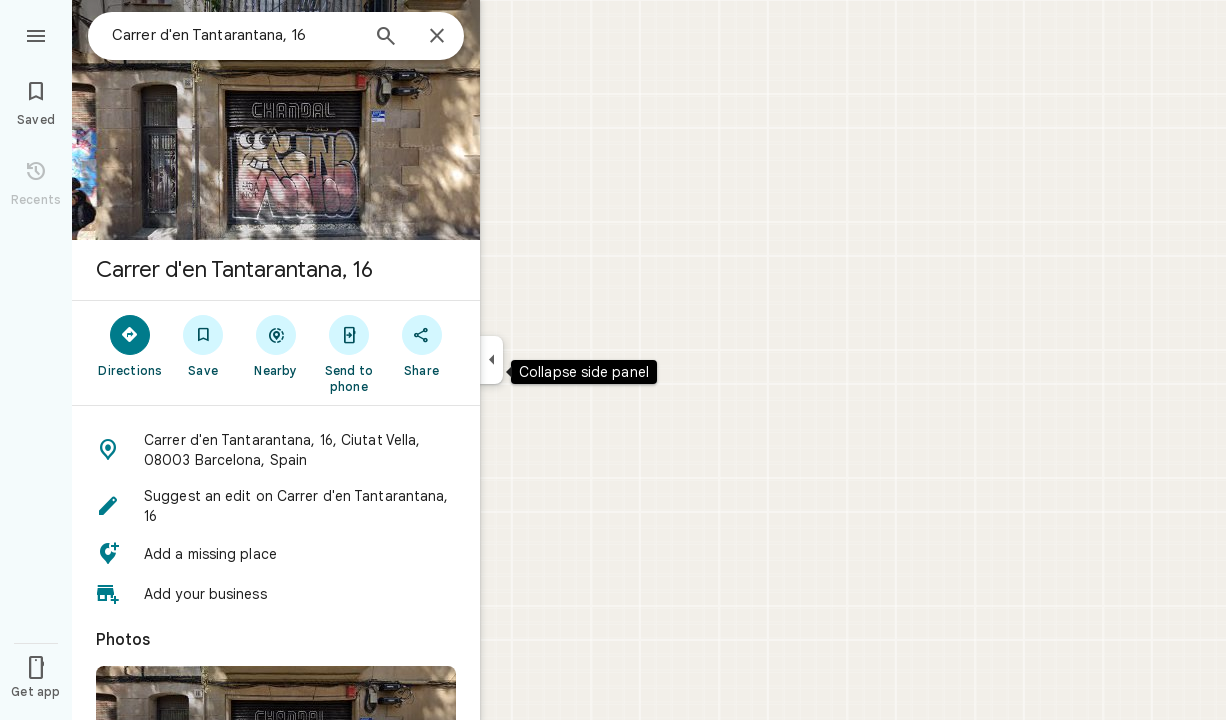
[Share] (421, 345)
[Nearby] (276, 345)
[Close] (437, 37)
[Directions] (130, 345)
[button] (276, 450)
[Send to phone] (348, 353)
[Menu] (36, 34)
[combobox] (235, 35)
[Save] (203, 345)
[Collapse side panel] (491, 360)
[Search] (386, 38)
